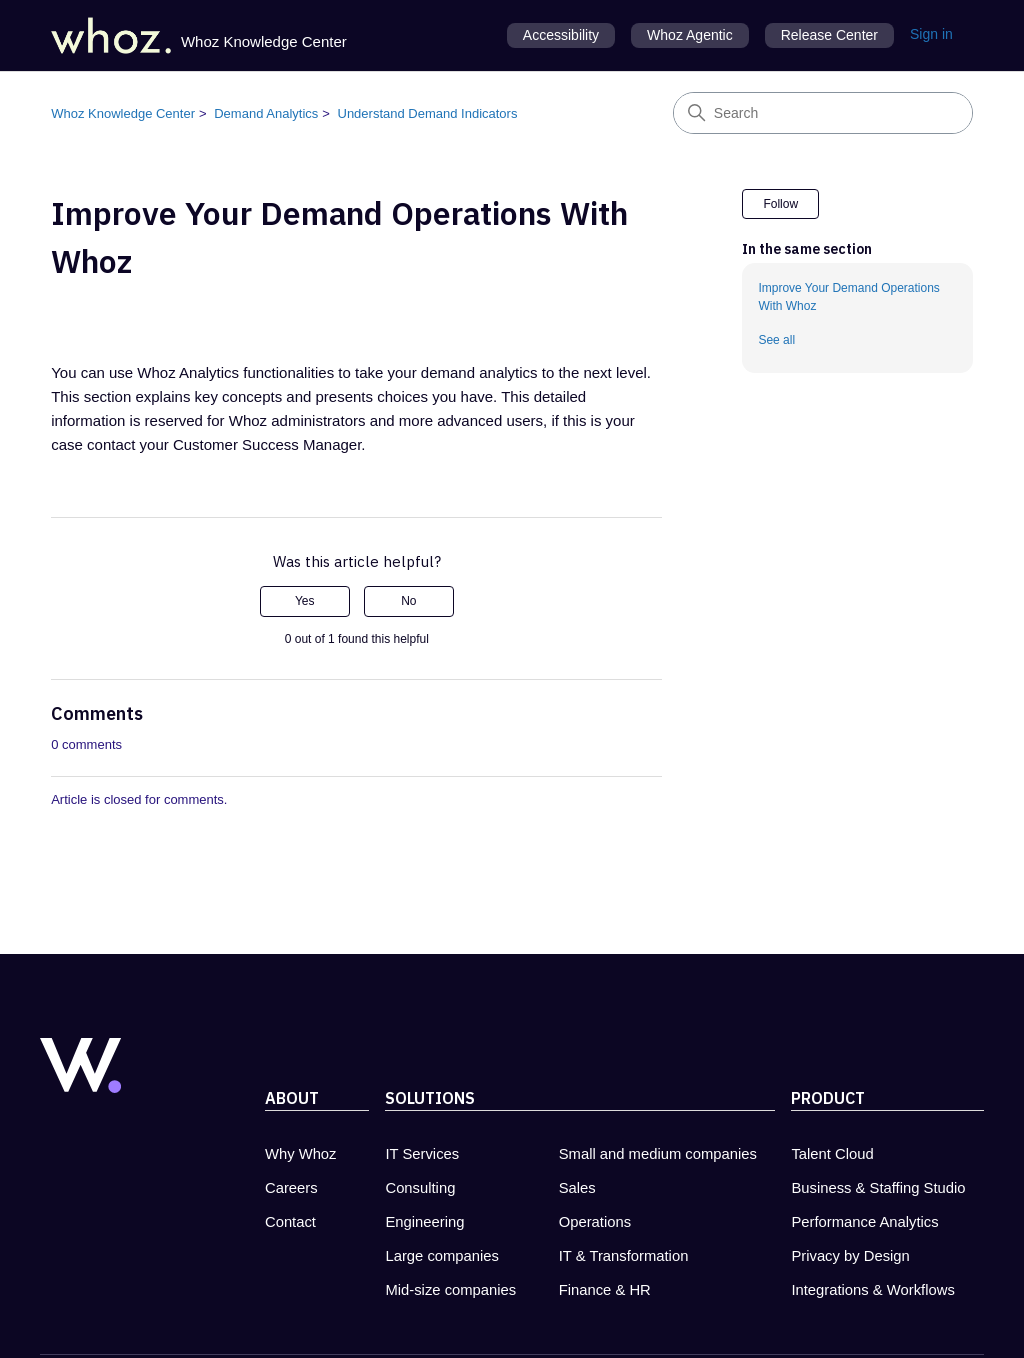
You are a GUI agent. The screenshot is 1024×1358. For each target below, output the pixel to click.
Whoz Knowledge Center (123, 113)
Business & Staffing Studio (878, 1188)
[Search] (823, 113)
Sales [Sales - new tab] (577, 1188)
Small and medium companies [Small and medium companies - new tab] (658, 1154)
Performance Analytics (864, 1222)
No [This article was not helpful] (408, 601)
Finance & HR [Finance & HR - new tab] (605, 1290)
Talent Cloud (832, 1154)
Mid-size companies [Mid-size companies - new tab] (450, 1290)
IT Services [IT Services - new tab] (422, 1154)
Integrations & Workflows (872, 1290)
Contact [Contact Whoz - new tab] (290, 1222)
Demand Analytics (266, 113)
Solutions (430, 1098)
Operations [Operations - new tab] (595, 1222)
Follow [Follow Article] (780, 204)
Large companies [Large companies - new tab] (442, 1256)
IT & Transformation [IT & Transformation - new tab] (624, 1256)
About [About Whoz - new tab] (292, 1098)
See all (776, 340)
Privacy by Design (850, 1256)
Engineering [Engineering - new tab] (424, 1222)
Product (828, 1098)
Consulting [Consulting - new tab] (420, 1188)
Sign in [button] (931, 34)
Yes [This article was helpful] (305, 601)
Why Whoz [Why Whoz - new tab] (301, 1154)
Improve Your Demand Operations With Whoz (848, 297)
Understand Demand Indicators (428, 113)
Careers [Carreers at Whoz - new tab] (291, 1188)
